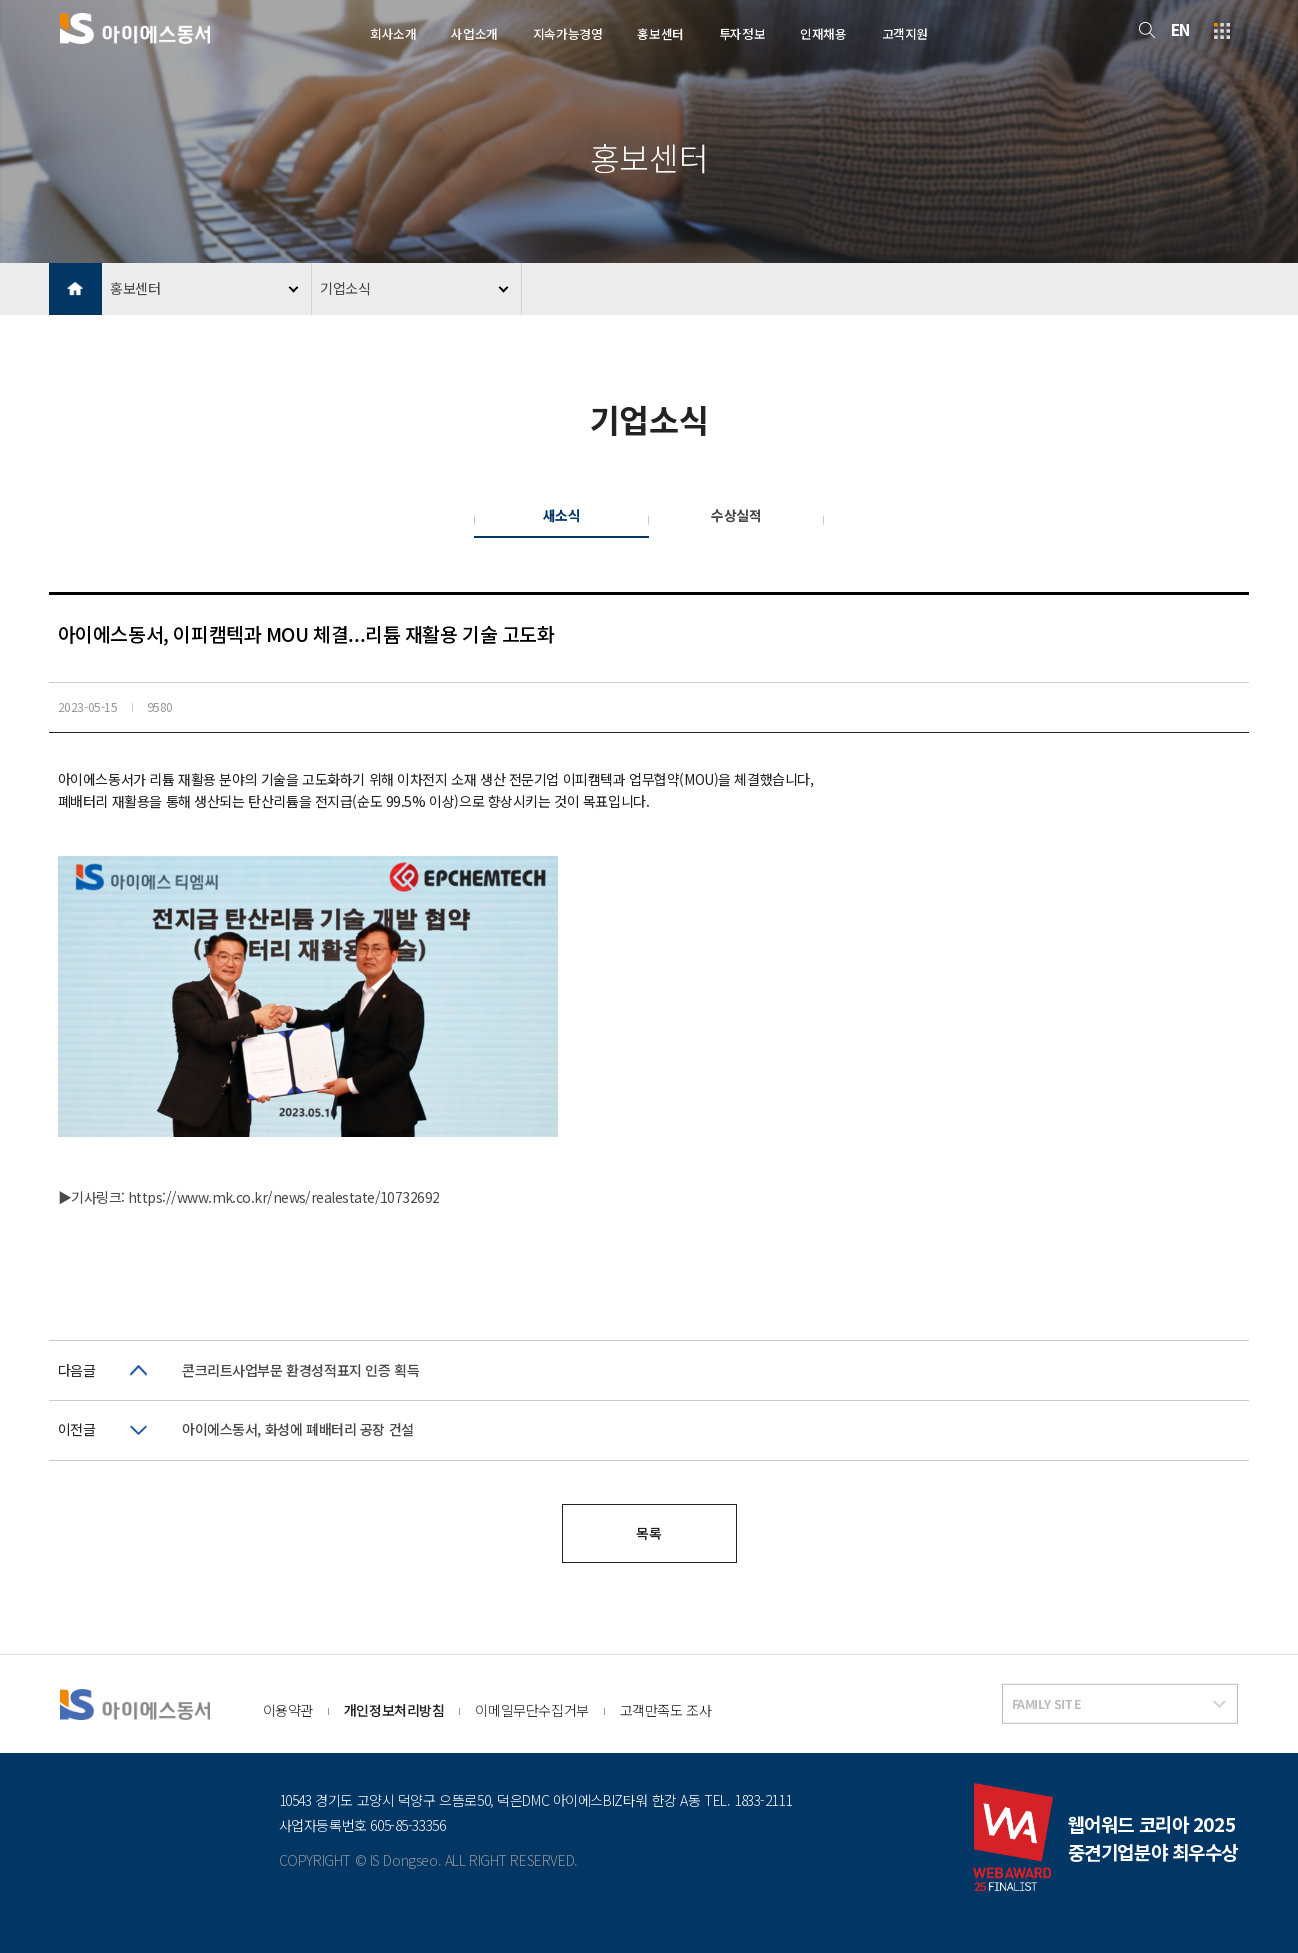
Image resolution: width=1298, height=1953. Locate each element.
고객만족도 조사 (666, 1710)
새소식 (562, 515)
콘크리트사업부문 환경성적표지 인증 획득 (300, 1370)
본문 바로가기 (0, 0)
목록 (648, 1533)
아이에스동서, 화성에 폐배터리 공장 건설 (298, 1429)
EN (1180, 29)
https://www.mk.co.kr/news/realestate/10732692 (284, 1197)
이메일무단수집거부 (531, 1710)
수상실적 (736, 515)
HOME (75, 289)
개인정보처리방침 (394, 1710)
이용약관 (288, 1710)
